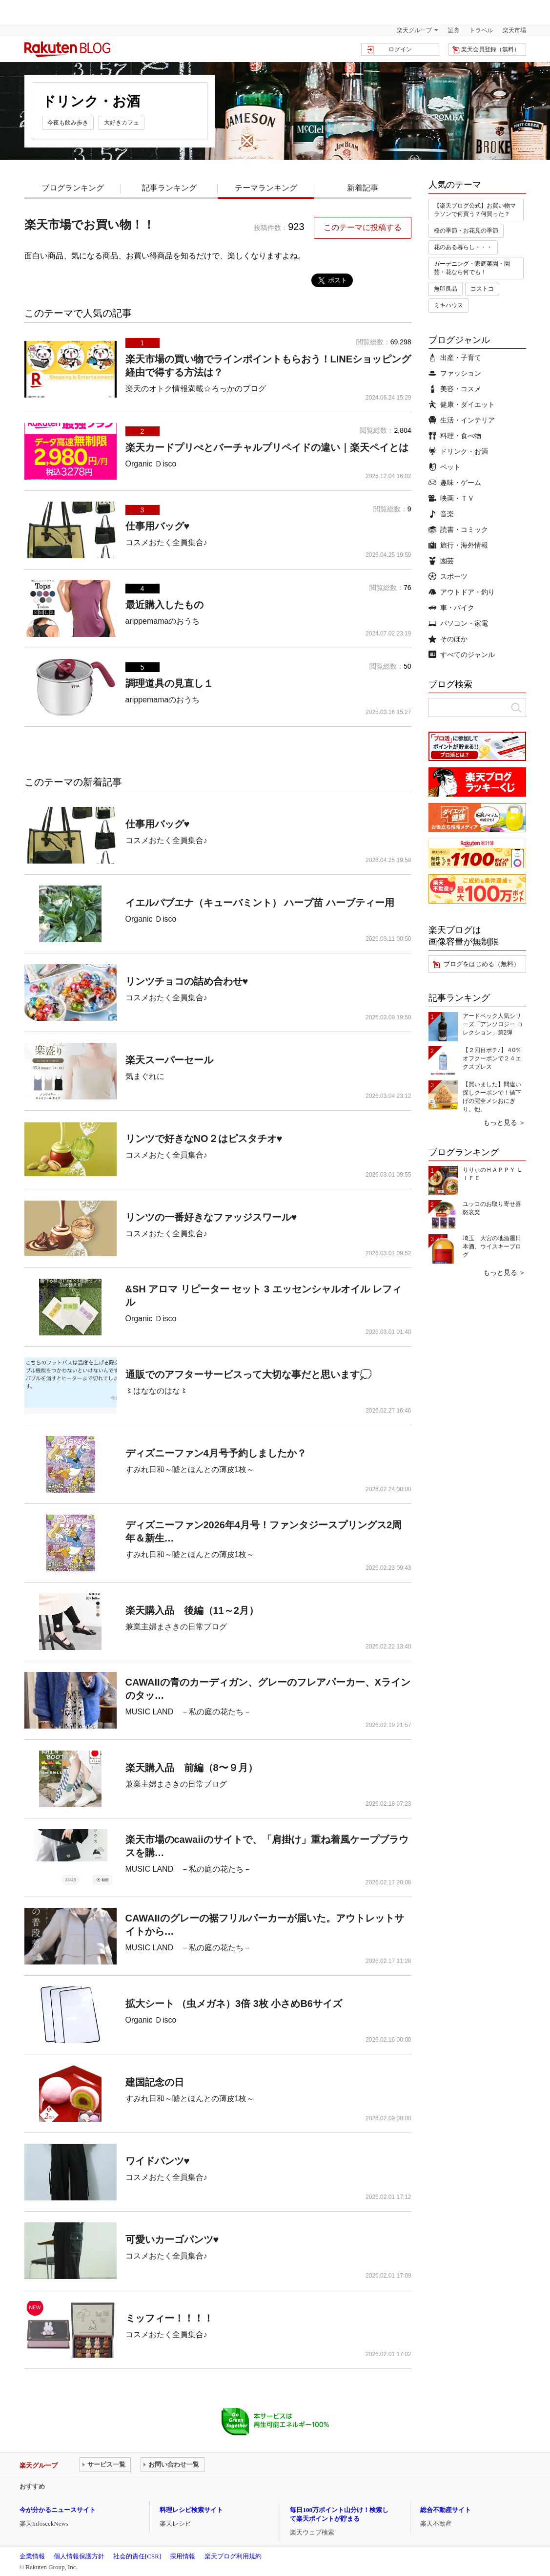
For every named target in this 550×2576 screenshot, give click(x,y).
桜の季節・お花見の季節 (466, 230)
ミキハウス (448, 305)
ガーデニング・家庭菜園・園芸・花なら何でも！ (472, 267)
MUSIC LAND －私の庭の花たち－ (188, 1712)
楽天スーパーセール (169, 1060)
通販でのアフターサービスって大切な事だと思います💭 (248, 1374)
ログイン (400, 49)
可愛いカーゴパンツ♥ (172, 2239)
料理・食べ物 (454, 436)
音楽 (441, 514)
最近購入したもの (164, 604)
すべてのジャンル (461, 654)
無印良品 (445, 288)
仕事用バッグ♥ (157, 526)
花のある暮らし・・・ (463, 247)
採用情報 (182, 2556)
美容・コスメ (454, 389)
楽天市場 (514, 30)
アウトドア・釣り (461, 592)
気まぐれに (144, 1076)
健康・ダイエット (461, 404)
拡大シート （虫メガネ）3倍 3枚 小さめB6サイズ (233, 2003)
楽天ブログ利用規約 (233, 2556)
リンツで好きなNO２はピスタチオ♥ (204, 1138)
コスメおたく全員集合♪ (166, 542)
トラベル (481, 30)
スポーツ (448, 576)
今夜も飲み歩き (67, 122)
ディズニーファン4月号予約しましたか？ (215, 1453)
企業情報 (32, 2556)
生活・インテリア (461, 420)
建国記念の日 (154, 2082)
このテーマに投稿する (363, 227)
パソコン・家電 (458, 623)
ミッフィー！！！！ (169, 2318)
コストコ (482, 288)
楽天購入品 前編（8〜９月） (191, 1767)
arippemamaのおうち (162, 621)
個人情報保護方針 (79, 2556)
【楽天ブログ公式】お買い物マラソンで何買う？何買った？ (475, 209)
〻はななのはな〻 (156, 1391)
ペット (444, 467)
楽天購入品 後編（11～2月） (192, 1610)
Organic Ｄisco (151, 464)
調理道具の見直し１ (169, 683)
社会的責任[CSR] (137, 2556)
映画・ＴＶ (451, 498)
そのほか (448, 639)
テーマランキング (266, 188)
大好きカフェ (121, 122)
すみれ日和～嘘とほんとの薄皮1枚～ (190, 1469)
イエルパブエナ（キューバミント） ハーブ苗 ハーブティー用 (259, 902)
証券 (454, 30)
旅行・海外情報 (458, 545)
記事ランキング (169, 188)
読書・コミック (458, 529)
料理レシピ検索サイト (191, 2509)
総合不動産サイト (445, 2509)
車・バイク (451, 608)
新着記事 (362, 188)
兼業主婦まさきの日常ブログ (176, 1627)
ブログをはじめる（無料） (482, 964)
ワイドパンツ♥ (157, 2160)
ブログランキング (72, 188)
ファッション (454, 373)
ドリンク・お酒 (458, 451)
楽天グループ (414, 30)
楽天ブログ (67, 49)
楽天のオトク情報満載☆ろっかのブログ (195, 388)
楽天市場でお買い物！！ (89, 224)
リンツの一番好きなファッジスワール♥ (211, 1217)
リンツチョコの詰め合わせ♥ (186, 981)
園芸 (441, 561)
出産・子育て (454, 357)
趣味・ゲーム (454, 482)
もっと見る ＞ (504, 1122)
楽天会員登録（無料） (490, 49)
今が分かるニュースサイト (58, 2509)
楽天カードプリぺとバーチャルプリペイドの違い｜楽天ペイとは (266, 447)
